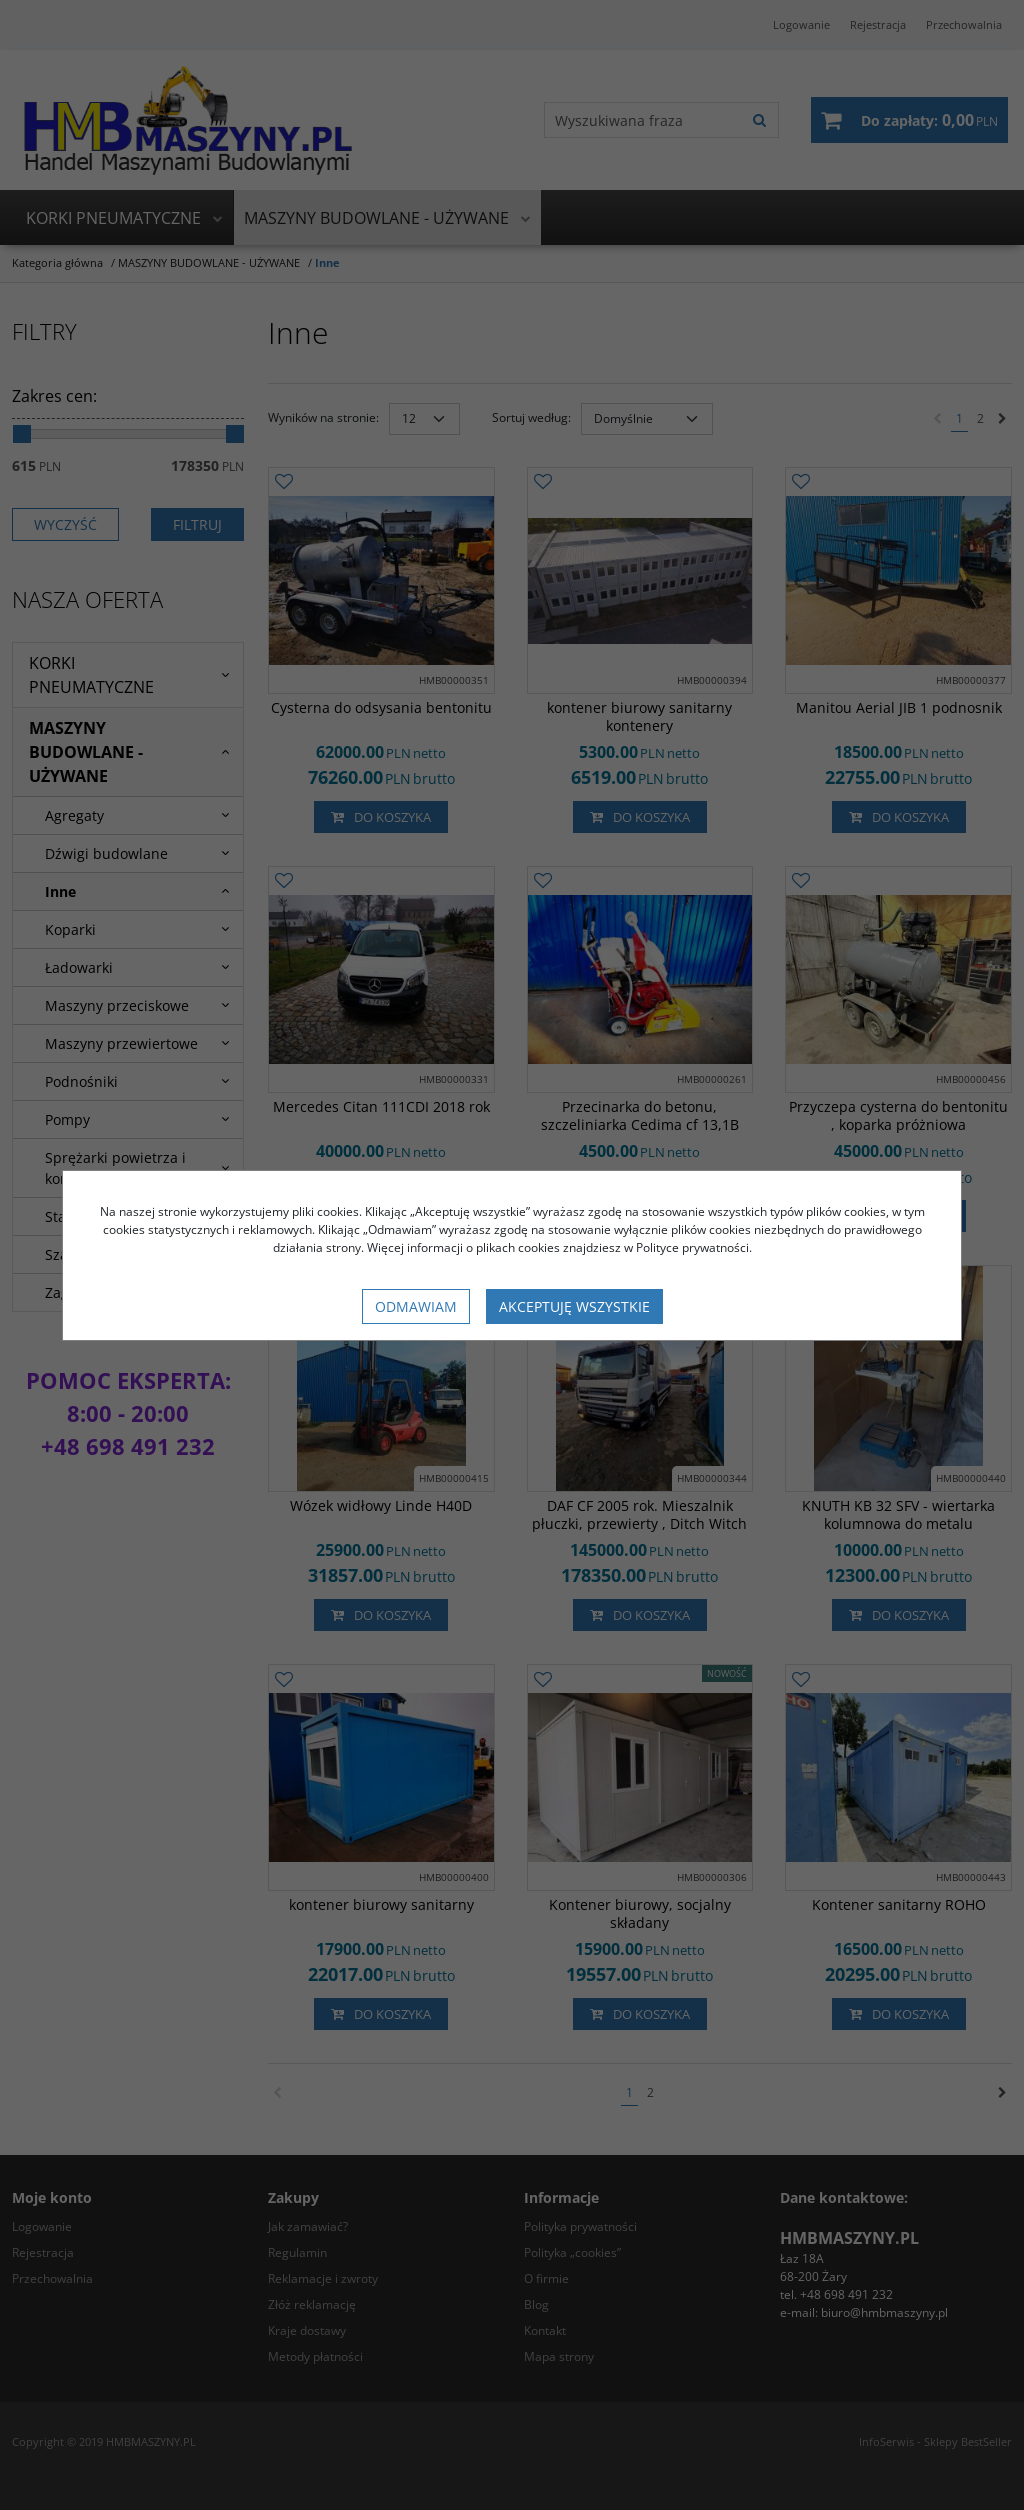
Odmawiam (416, 1306)
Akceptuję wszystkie (574, 1306)
